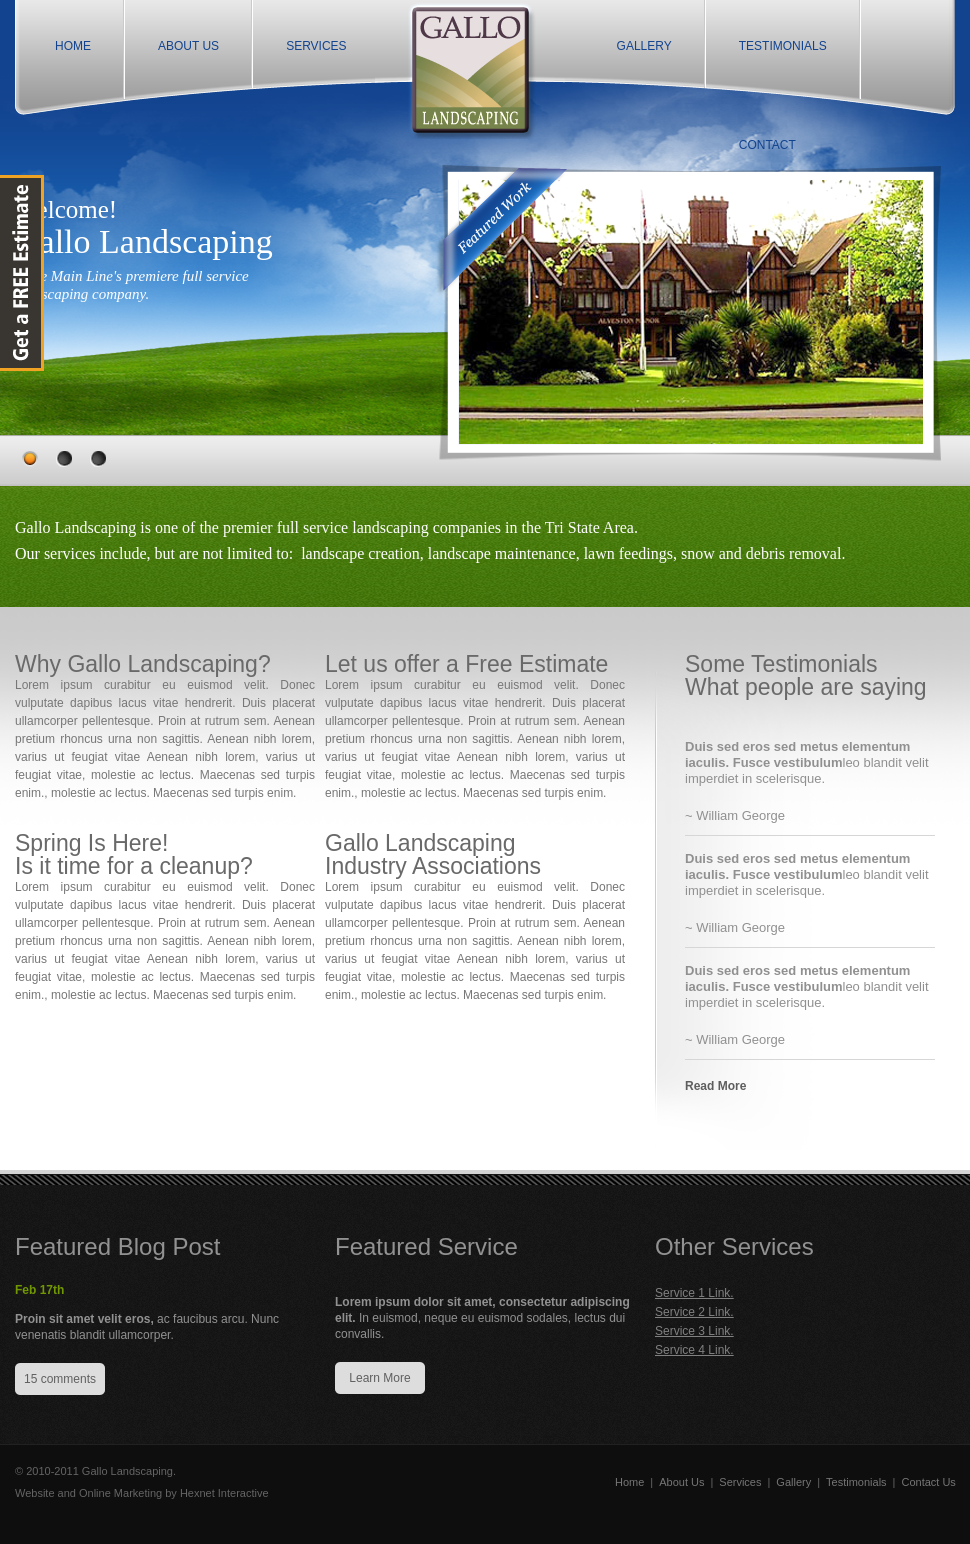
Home (629, 1482)
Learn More (379, 1378)
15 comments (60, 1379)
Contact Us (928, 1482)
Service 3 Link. (694, 1331)
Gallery (793, 1482)
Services (740, 1482)
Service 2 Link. (694, 1312)
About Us (681, 1482)
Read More (715, 1086)
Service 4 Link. (694, 1350)
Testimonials (856, 1482)
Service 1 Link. (694, 1293)
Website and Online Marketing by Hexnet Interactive (142, 1493)
